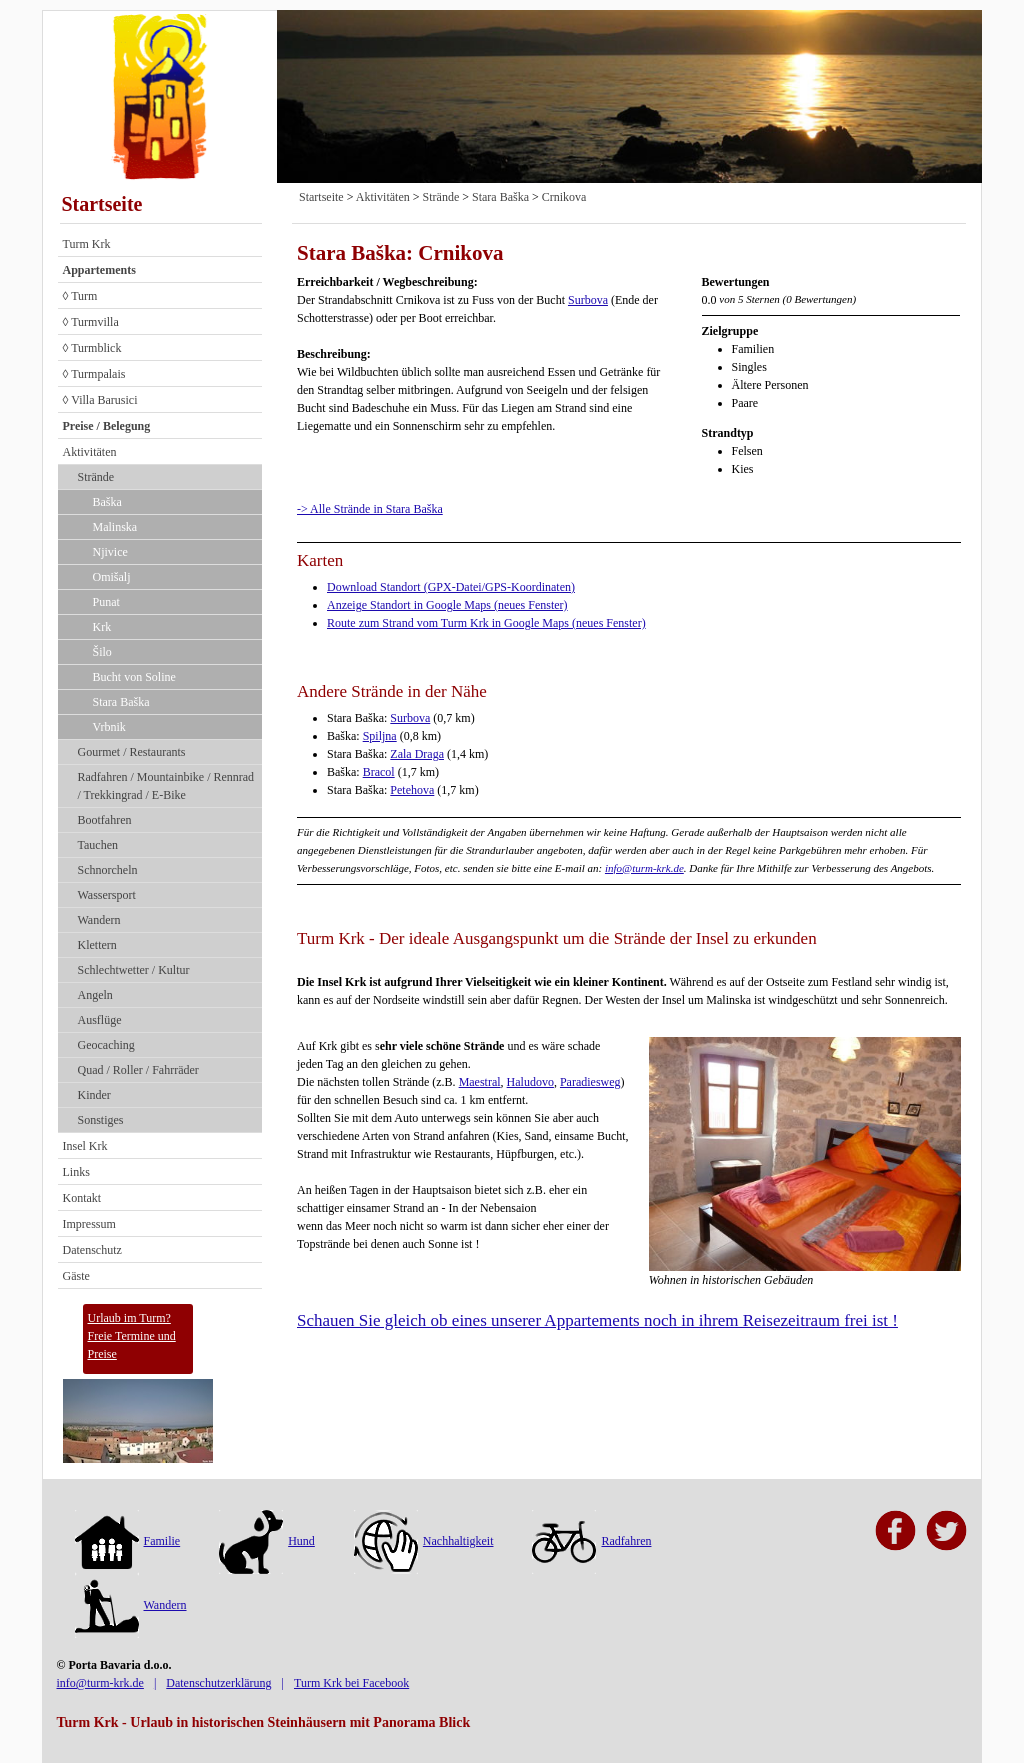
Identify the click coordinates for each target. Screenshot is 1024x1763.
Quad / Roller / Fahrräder (138, 1070)
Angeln (95, 995)
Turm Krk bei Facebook (351, 1683)
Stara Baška (121, 702)
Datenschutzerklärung (218, 1683)
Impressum (89, 1224)
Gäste (76, 1276)
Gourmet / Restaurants (132, 752)
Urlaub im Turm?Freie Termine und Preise (132, 1336)
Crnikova (564, 197)
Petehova (412, 790)
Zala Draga (417, 754)
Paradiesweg (590, 1082)
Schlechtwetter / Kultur (134, 970)
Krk (102, 627)
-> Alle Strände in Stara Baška (370, 509)
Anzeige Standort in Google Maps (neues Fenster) (447, 605)
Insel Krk (85, 1146)
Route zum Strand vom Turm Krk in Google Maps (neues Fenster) (486, 623)
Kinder (94, 1095)
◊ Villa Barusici (100, 400)
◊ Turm (80, 296)
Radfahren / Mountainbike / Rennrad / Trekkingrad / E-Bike (166, 786)
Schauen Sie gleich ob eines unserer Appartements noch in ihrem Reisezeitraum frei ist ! (597, 1320)
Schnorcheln (108, 870)
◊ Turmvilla (91, 322)
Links (76, 1172)
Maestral (480, 1082)
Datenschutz (92, 1250)
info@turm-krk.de (644, 868)
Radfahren (591, 1541)
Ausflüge (100, 1020)
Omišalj (112, 577)
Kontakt (82, 1198)
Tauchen (98, 845)
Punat (106, 602)
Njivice (110, 552)
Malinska (115, 527)
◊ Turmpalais (94, 374)
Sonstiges (101, 1120)
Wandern (99, 920)
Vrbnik (109, 727)
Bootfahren (105, 820)
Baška (107, 502)
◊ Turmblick (92, 348)
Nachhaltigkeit (424, 1541)
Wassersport (107, 895)
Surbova (588, 300)
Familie (128, 1541)
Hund (267, 1541)
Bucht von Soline (134, 677)
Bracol (379, 772)
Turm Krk (87, 244)
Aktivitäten (90, 452)
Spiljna (380, 736)
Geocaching (106, 1045)
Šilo (102, 652)
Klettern (97, 945)
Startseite (102, 204)
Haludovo (530, 1082)
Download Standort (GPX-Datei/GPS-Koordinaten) (451, 587)
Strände (96, 477)
